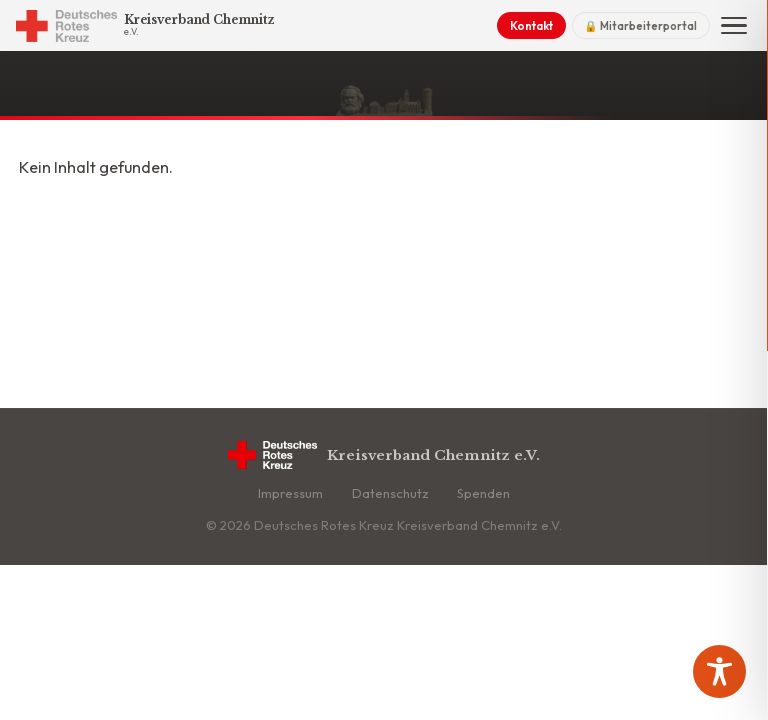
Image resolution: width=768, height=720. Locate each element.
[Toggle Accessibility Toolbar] (719, 671)
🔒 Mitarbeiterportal (640, 26)
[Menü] (734, 26)
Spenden (483, 493)
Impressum (290, 493)
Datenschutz (390, 493)
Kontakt (531, 25)
